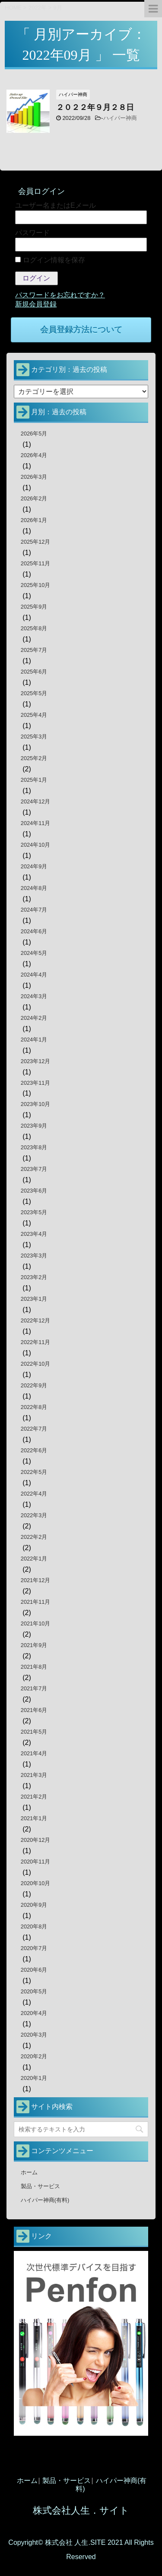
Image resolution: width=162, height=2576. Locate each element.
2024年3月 (34, 996)
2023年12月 (36, 1061)
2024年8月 (34, 888)
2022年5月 (34, 1472)
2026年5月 (34, 433)
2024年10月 (36, 844)
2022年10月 (36, 1364)
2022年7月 (34, 1428)
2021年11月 (36, 1602)
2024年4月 (34, 974)
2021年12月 (36, 1580)
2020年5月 (34, 1991)
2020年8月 (34, 1926)
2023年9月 (34, 1125)
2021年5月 (34, 1731)
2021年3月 (34, 1775)
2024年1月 (34, 1039)
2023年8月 (34, 1147)
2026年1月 (34, 520)
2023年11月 (36, 1083)
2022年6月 (34, 1450)
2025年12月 (36, 541)
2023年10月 (36, 1104)
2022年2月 (34, 1537)
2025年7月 (34, 650)
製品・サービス (40, 2186)
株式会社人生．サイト (81, 2510)
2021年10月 (36, 1623)
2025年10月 (36, 585)
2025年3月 (34, 736)
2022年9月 (34, 1385)
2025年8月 (34, 628)
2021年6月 (34, 1710)
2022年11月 (36, 1342)
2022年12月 (36, 1320)
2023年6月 (34, 1190)
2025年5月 (34, 693)
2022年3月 (34, 1515)
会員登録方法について (81, 329)
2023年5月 (34, 1212)
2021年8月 (34, 1667)
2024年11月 (36, 823)
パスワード (32, 232)
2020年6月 (34, 1970)
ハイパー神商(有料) (45, 2200)
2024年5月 (34, 953)
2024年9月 (34, 866)
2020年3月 (34, 2034)
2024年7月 (34, 909)
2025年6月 (34, 671)
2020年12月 (36, 1840)
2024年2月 (34, 1018)
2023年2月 (34, 1277)
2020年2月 (34, 2056)
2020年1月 (34, 2078)
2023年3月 (34, 1255)
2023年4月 (34, 1234)
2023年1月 (34, 1299)
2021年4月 (34, 1753)
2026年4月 (34, 455)
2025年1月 (34, 780)
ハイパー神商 (120, 118)
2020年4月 (34, 2013)
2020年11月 (36, 1861)
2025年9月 (34, 606)
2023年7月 (34, 1169)
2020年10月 (36, 1883)
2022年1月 (34, 1558)
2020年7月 (34, 1948)
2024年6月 (34, 931)
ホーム (29, 2172)
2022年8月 (34, 1407)
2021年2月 (34, 1796)
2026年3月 (34, 477)
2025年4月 (34, 715)
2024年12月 (36, 801)
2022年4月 (34, 1493)
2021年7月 (34, 1688)
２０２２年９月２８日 (95, 107)
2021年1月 (34, 1818)
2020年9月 (34, 1905)
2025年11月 (36, 563)
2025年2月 (34, 758)
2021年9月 (34, 1645)
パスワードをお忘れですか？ (60, 295)
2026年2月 (34, 498)
